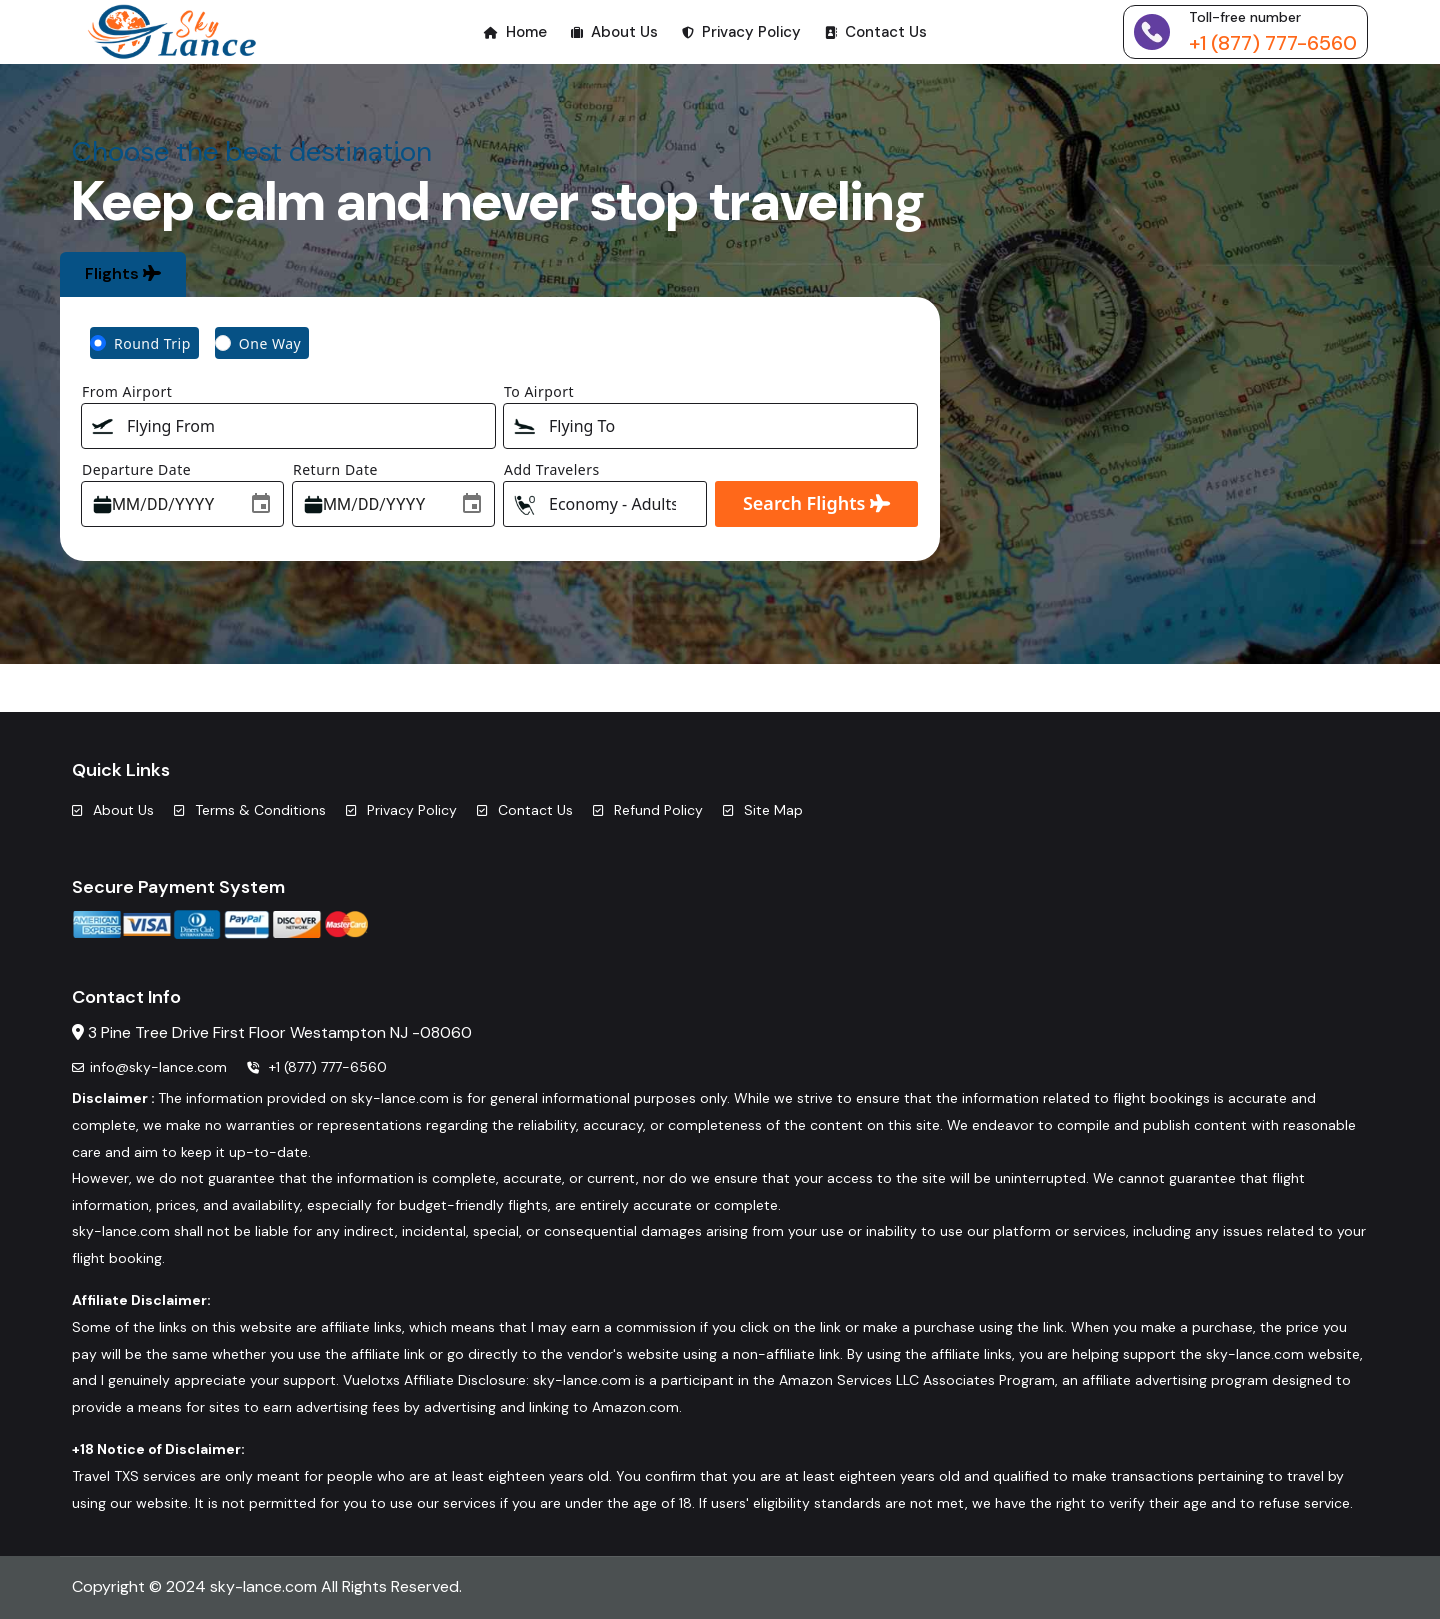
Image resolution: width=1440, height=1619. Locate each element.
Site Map (763, 810)
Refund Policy (648, 810)
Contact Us (876, 32)
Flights (123, 273)
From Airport (127, 391)
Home (515, 32)
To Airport (539, 391)
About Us (614, 32)
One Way (270, 343)
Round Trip (152, 343)
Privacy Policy (741, 32)
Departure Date (136, 469)
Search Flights (816, 503)
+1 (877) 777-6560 (1273, 43)
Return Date (335, 469)
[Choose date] (261, 504)
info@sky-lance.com (149, 1067)
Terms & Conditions (250, 810)
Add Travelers (552, 469)
